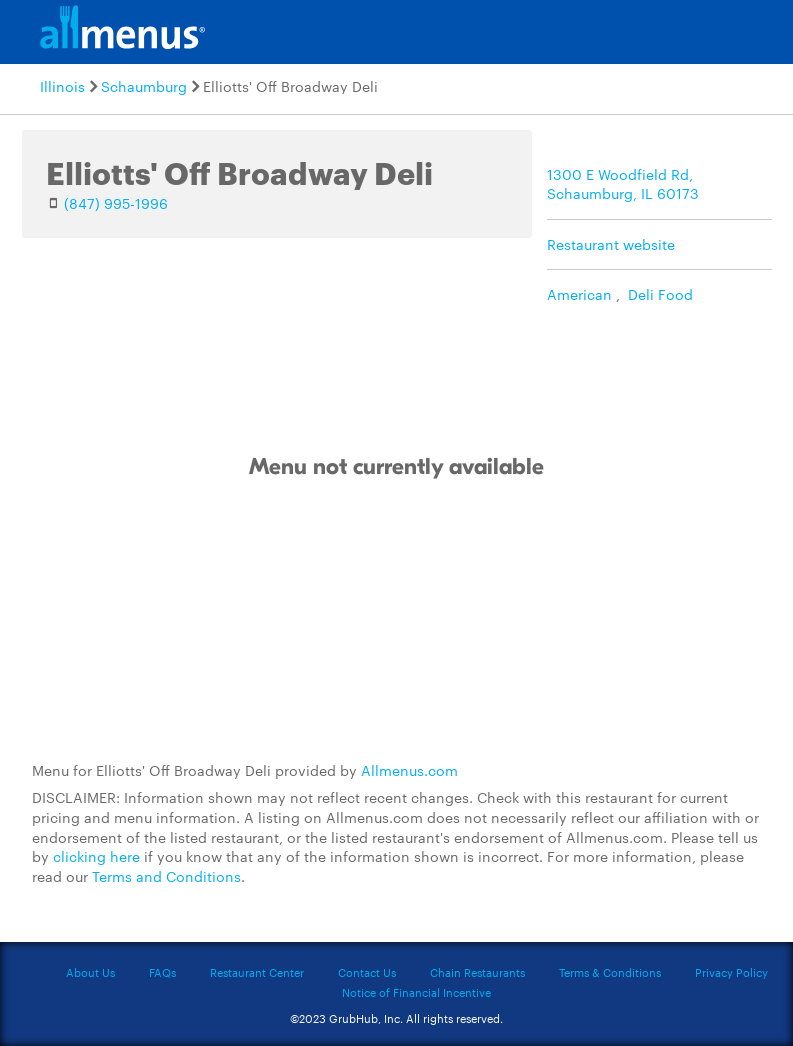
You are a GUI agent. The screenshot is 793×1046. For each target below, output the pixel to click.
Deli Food (660, 294)
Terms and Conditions (166, 876)
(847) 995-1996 (116, 203)
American (579, 294)
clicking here (96, 856)
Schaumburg (144, 86)
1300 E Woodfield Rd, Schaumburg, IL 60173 (623, 184)
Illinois (62, 86)
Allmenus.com (409, 770)
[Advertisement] (397, 621)
